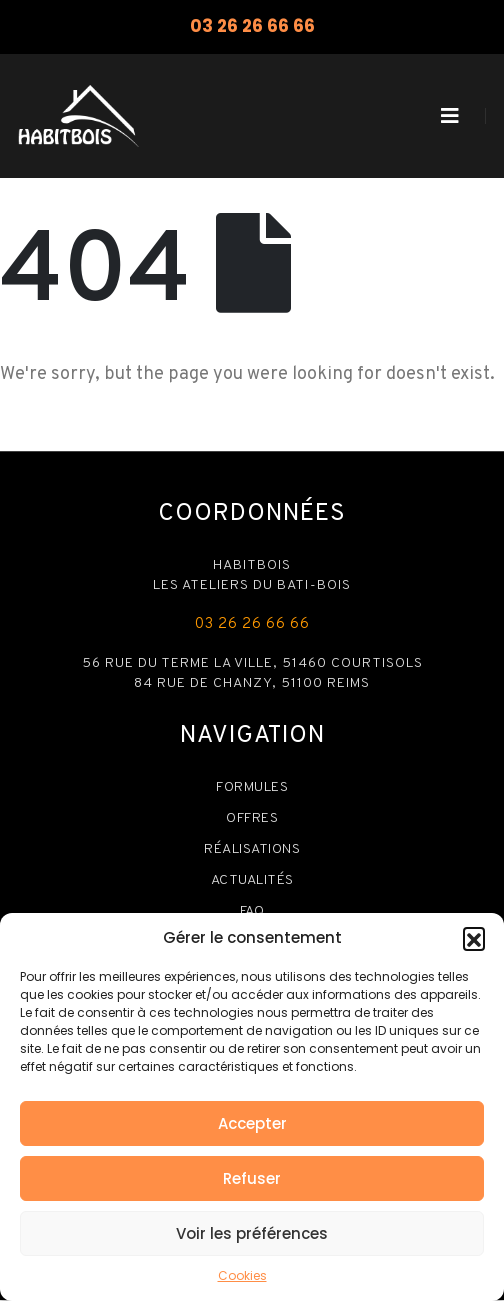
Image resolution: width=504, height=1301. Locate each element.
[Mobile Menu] (450, 116)
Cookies (242, 1275)
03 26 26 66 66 (252, 26)
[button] (474, 938)
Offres (252, 818)
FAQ (252, 911)
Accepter (252, 1123)
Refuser (252, 1178)
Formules (252, 787)
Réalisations (252, 849)
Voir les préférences (252, 1233)
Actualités (252, 880)
